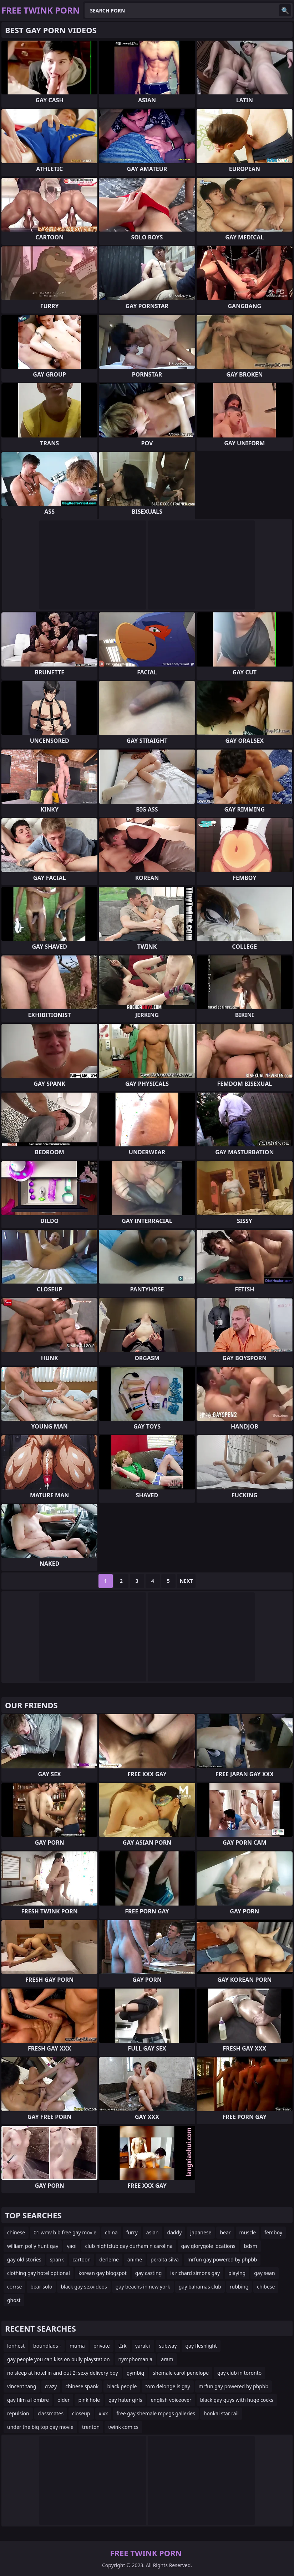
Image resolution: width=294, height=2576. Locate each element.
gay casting (148, 2273)
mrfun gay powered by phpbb (222, 2259)
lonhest (16, 2345)
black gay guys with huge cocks (236, 2399)
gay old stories (24, 2259)
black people (122, 2386)
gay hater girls (125, 2399)
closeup (81, 2413)
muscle (247, 2232)
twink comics (123, 2427)
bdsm (250, 2246)
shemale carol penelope (181, 2372)
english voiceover (171, 2399)
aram (167, 2359)
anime (134, 2259)
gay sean (264, 2273)
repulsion (18, 2413)
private (101, 2345)
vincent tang (21, 2386)
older (63, 2399)
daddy (174, 2232)
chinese (16, 2232)
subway (168, 2345)
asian (152, 2232)
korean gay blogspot (102, 2273)
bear (225, 2232)
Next (186, 1580)
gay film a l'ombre (28, 2399)
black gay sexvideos (84, 2286)
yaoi (71, 2246)
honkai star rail (221, 2413)
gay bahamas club (200, 2286)
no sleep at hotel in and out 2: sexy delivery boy (62, 2372)
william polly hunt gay (32, 2246)
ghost (14, 2300)
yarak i (143, 2345)
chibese (266, 2286)
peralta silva (165, 2259)
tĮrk (122, 2345)
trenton (91, 2427)
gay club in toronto (239, 2372)
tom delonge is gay (167, 2386)
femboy (273, 2232)
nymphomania (135, 2359)
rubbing (239, 2286)
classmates (51, 2413)
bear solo (41, 2286)
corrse (14, 2286)
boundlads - (47, 2345)
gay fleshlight (201, 2345)
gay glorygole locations (208, 2246)
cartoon (81, 2259)
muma (77, 2345)
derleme (109, 2259)
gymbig (136, 2372)
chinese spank (81, 2386)
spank (57, 2259)
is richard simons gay (195, 2273)
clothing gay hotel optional (38, 2273)
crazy (51, 2386)
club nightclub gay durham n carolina (128, 2246)
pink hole (89, 2399)
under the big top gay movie (40, 2427)
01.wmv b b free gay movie (65, 2232)
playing (236, 2273)
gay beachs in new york (143, 2286)
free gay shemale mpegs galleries (155, 2413)
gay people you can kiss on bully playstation (58, 2359)
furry (132, 2232)
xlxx (103, 2413)
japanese (200, 2232)
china (111, 2232)
